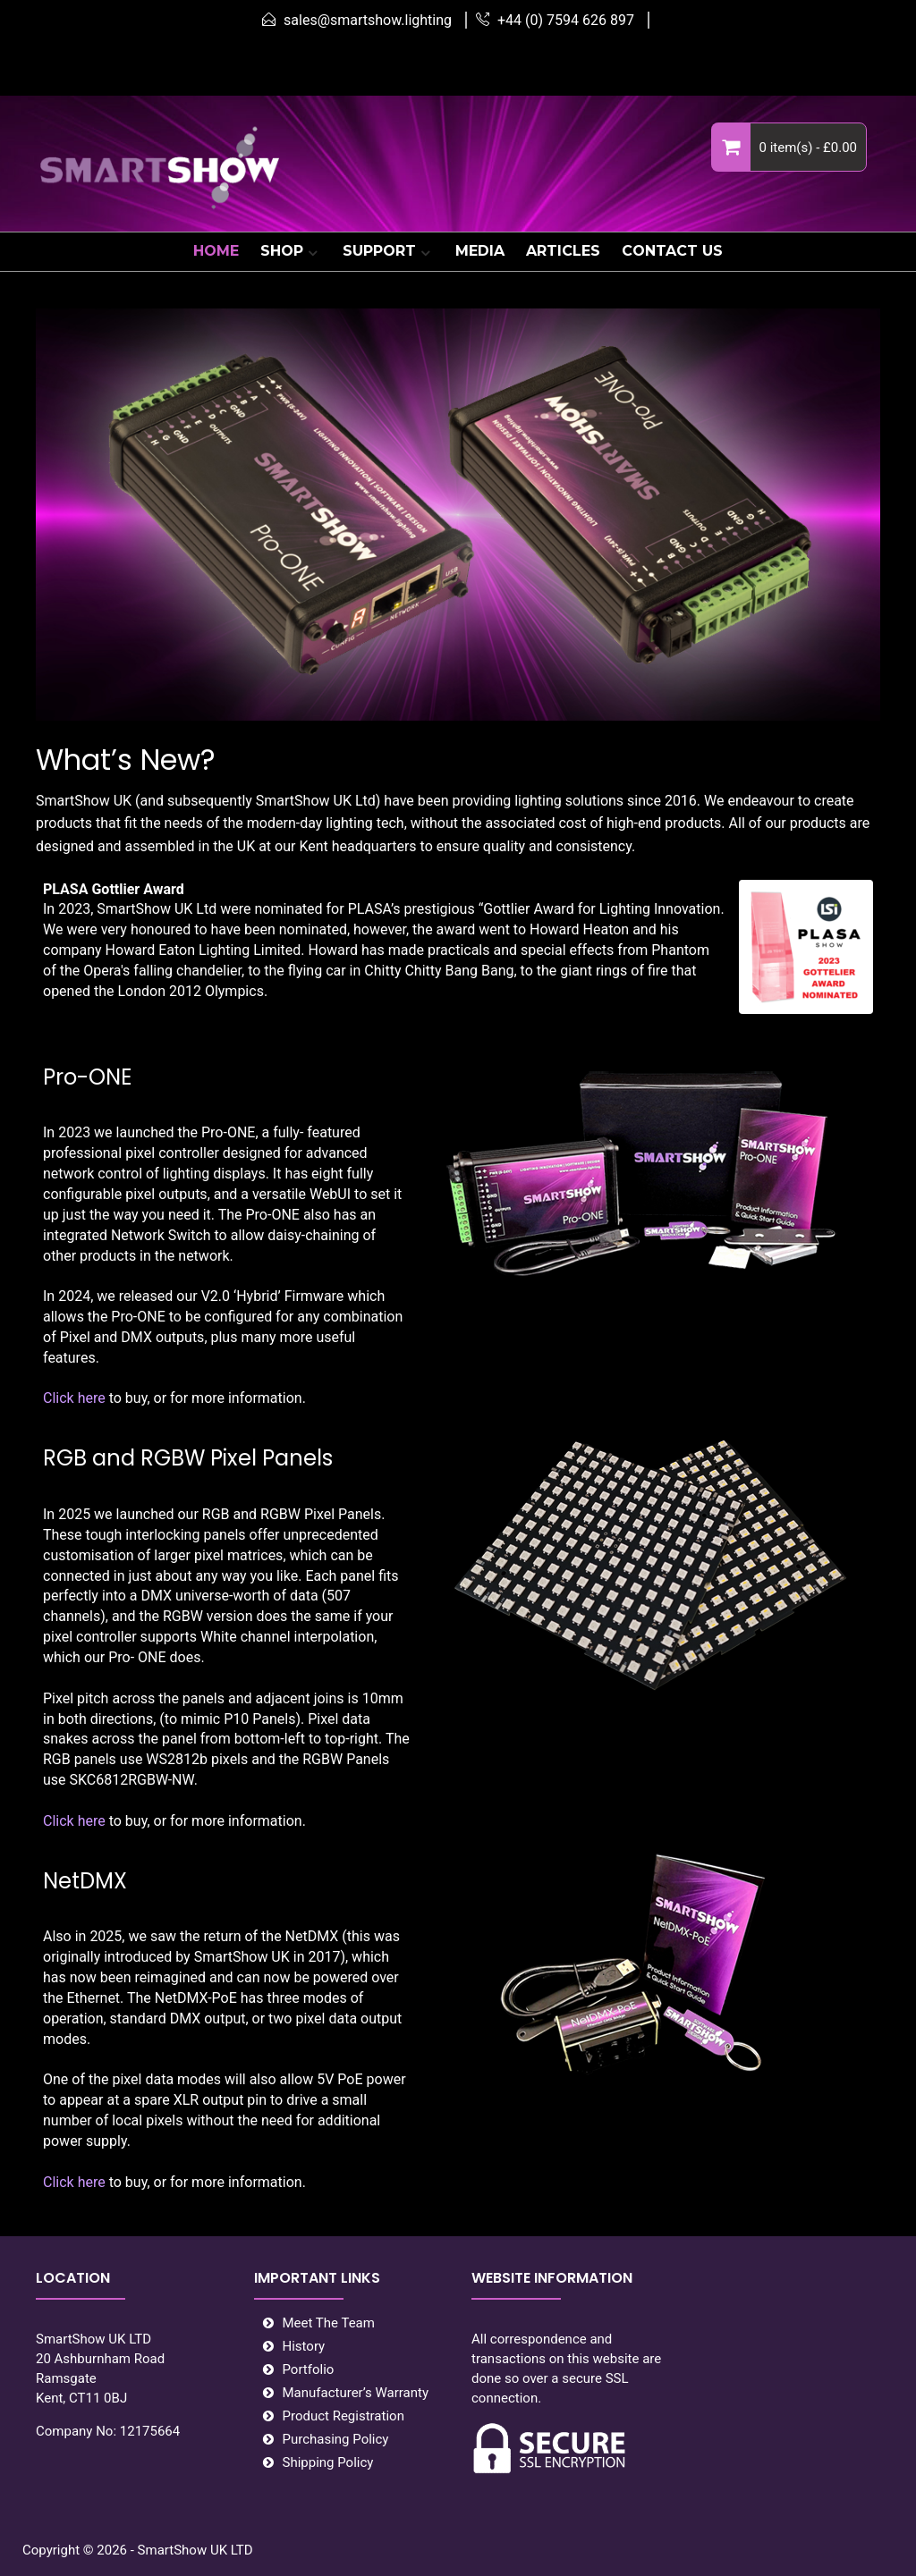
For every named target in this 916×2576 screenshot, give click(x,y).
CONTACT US (672, 250)
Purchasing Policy (336, 2439)
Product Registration (343, 2416)
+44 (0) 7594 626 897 (565, 20)
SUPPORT (379, 250)
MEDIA (480, 250)
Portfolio (309, 2369)
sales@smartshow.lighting (368, 20)
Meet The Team (329, 2323)
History (304, 2346)
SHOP (281, 250)
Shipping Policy (328, 2462)
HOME (216, 250)
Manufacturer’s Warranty (356, 2393)
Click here (74, 1397)
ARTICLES (563, 250)
